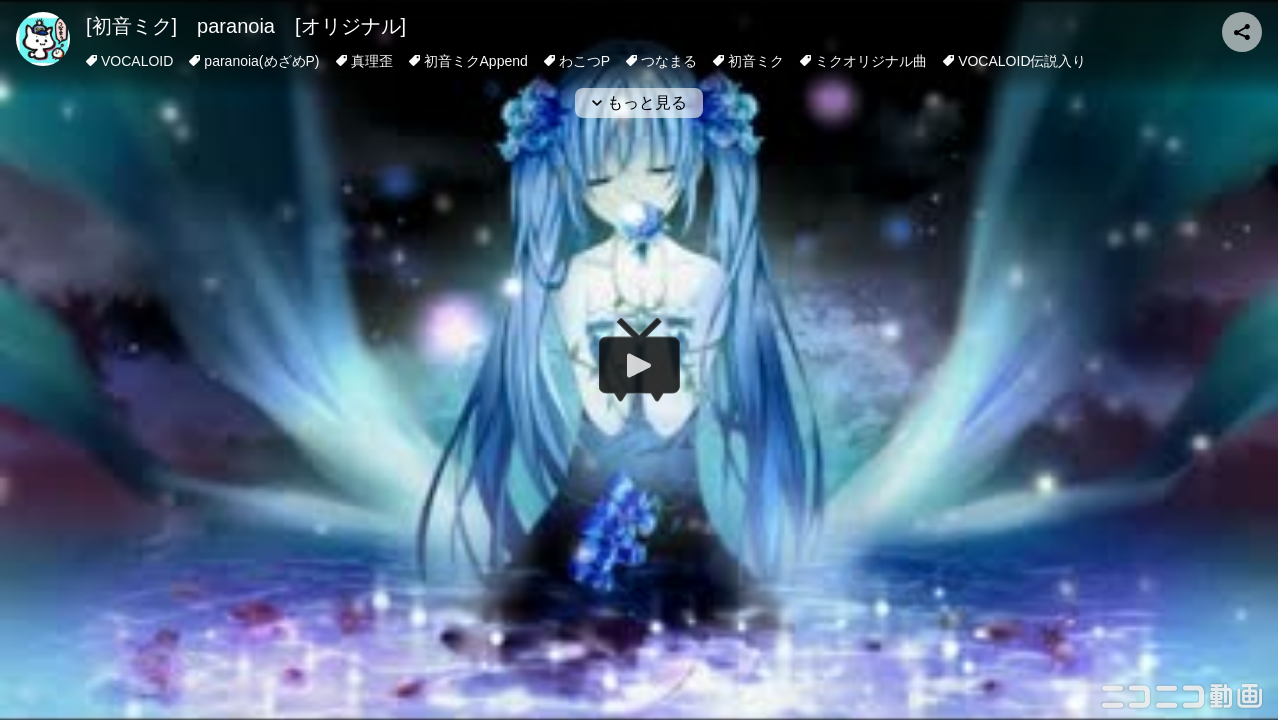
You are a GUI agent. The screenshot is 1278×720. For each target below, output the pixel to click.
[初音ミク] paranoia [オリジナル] (246, 26)
